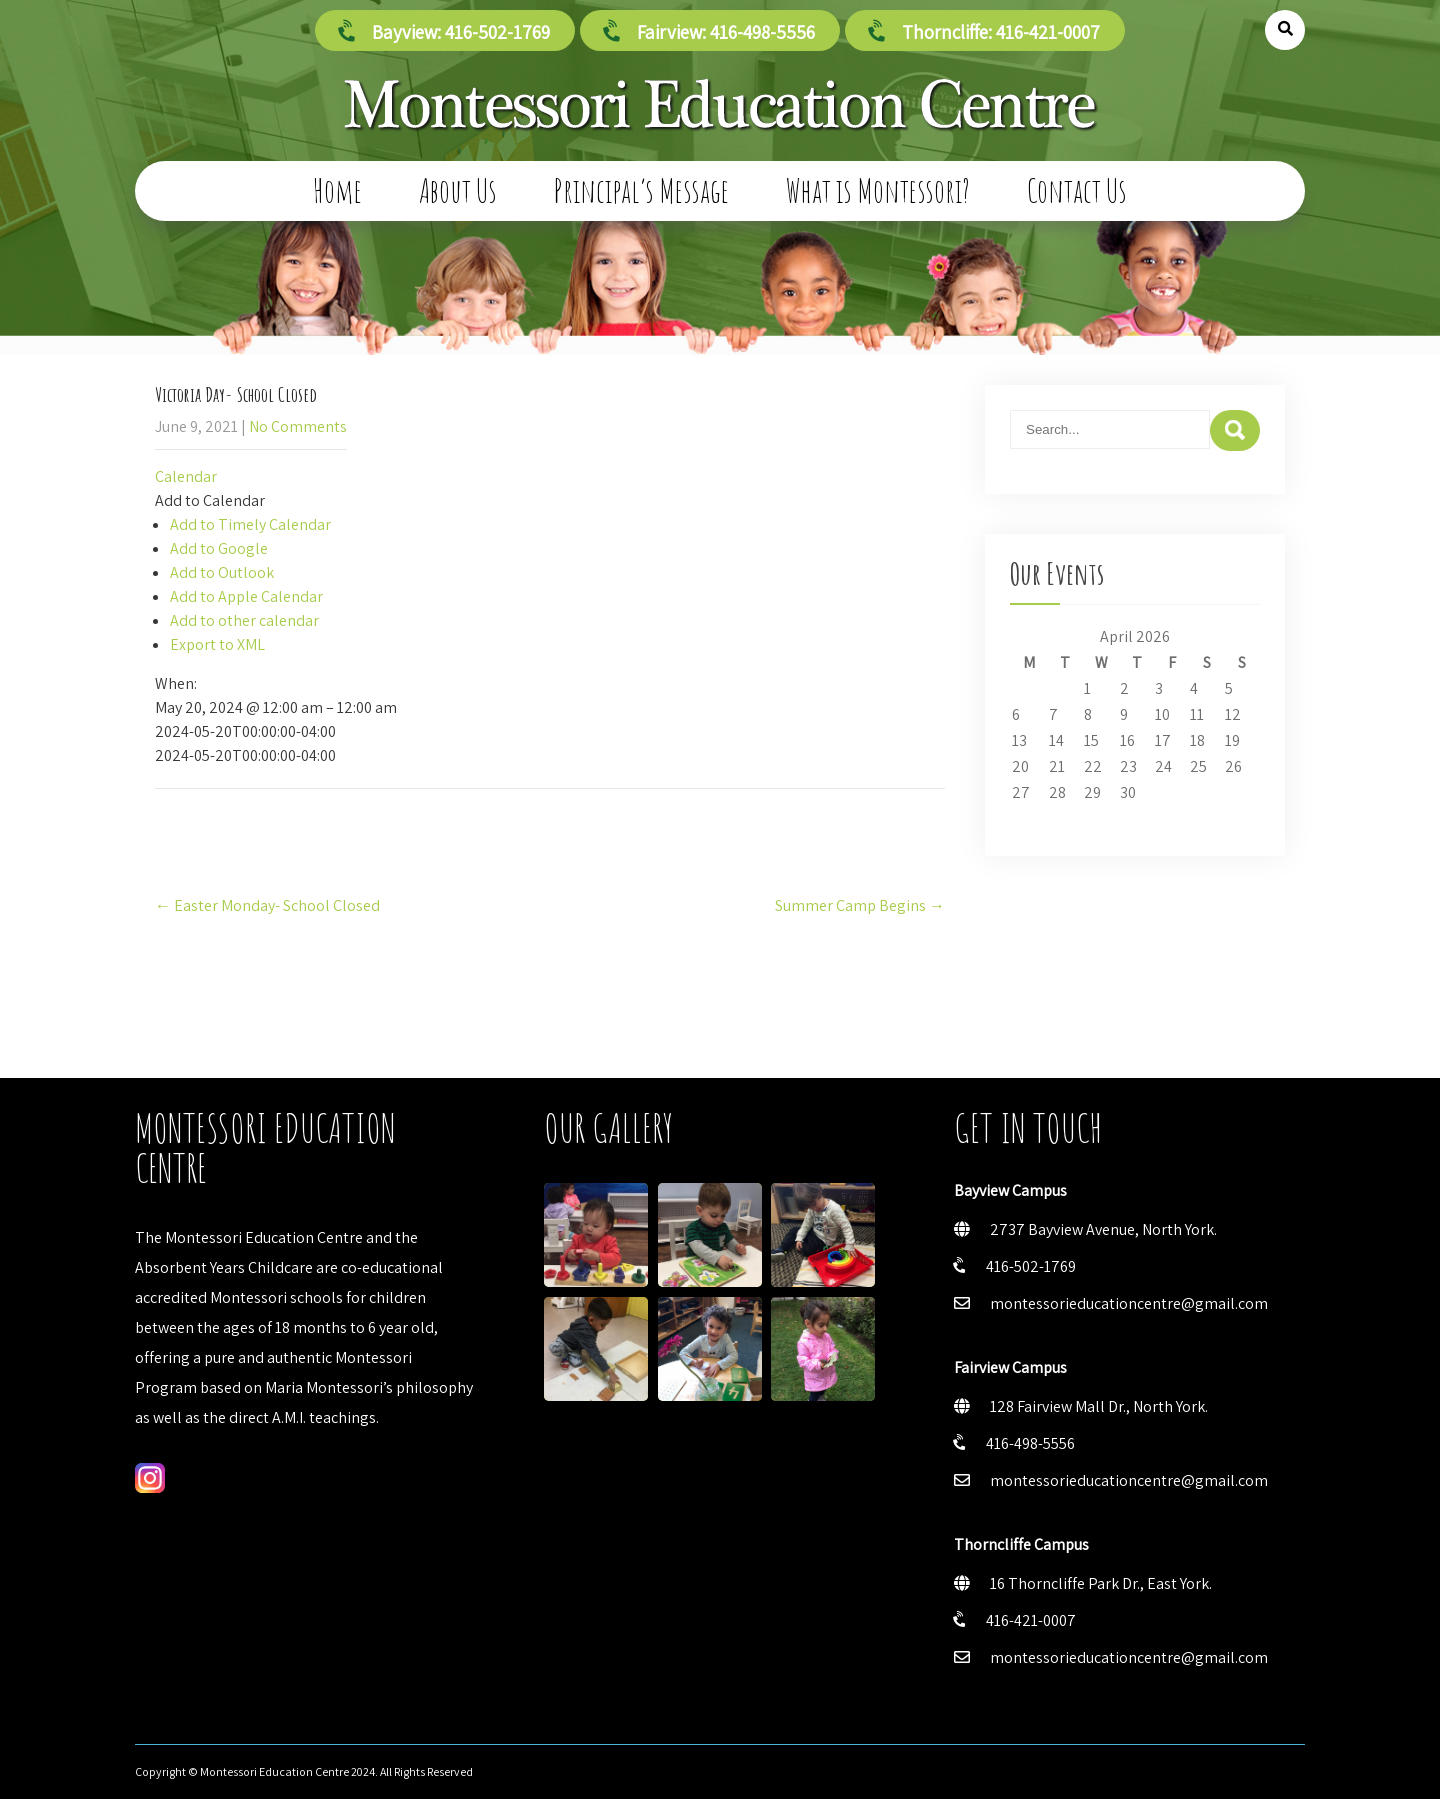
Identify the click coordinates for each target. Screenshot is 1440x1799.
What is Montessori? (878, 190)
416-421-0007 (1031, 1620)
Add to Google (219, 548)
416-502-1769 (1031, 1266)
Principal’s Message (641, 190)
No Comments (298, 426)
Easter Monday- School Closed (267, 905)
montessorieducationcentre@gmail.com (1129, 1303)
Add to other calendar (244, 620)
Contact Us (1077, 190)
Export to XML (217, 644)
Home (337, 190)
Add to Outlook (222, 572)
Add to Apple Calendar (246, 596)
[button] (210, 500)
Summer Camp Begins (860, 905)
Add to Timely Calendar (250, 524)
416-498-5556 (1030, 1443)
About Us (458, 190)
